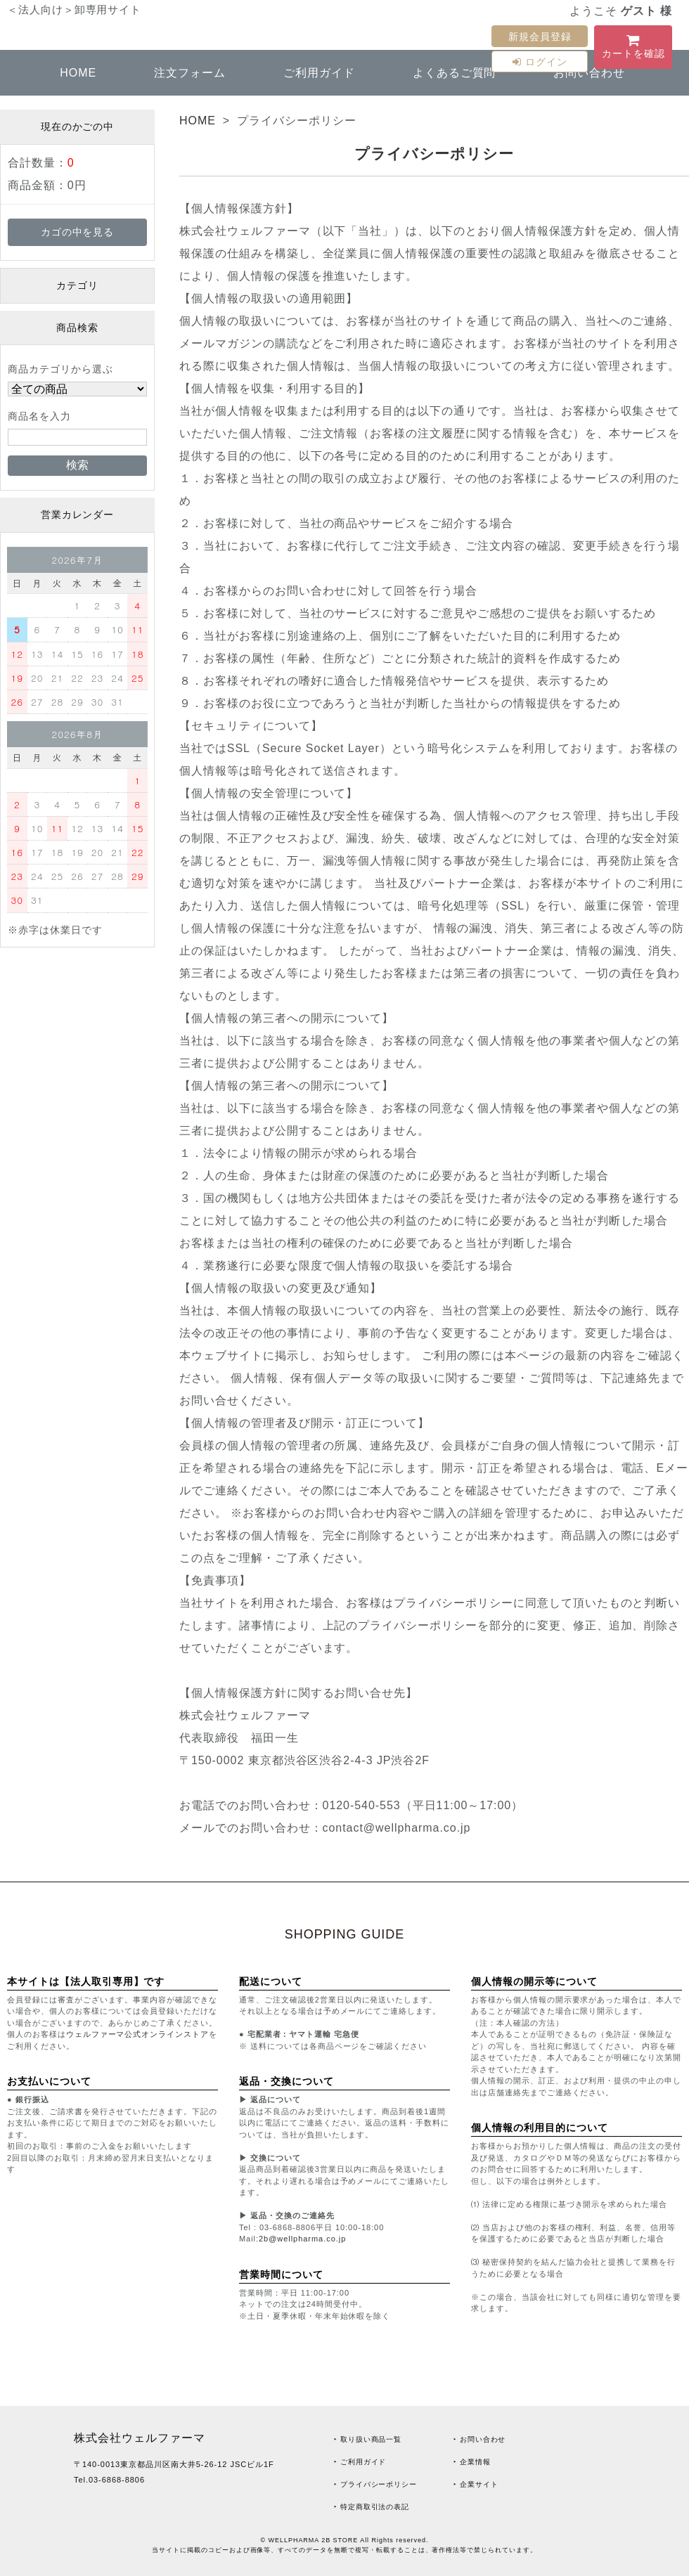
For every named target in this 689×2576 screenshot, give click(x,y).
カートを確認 (633, 49)
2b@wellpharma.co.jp (302, 2238)
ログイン (540, 61)
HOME (78, 73)
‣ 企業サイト (475, 2484)
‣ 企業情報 (472, 2462)
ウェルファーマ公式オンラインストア (137, 2034)
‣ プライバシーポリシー (375, 2484)
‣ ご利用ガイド (360, 2462)
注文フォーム (190, 73)
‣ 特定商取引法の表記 (371, 2507)
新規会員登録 (540, 36)
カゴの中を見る (78, 232)
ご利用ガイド (319, 73)
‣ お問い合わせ (479, 2439)
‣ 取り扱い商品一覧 (367, 2439)
